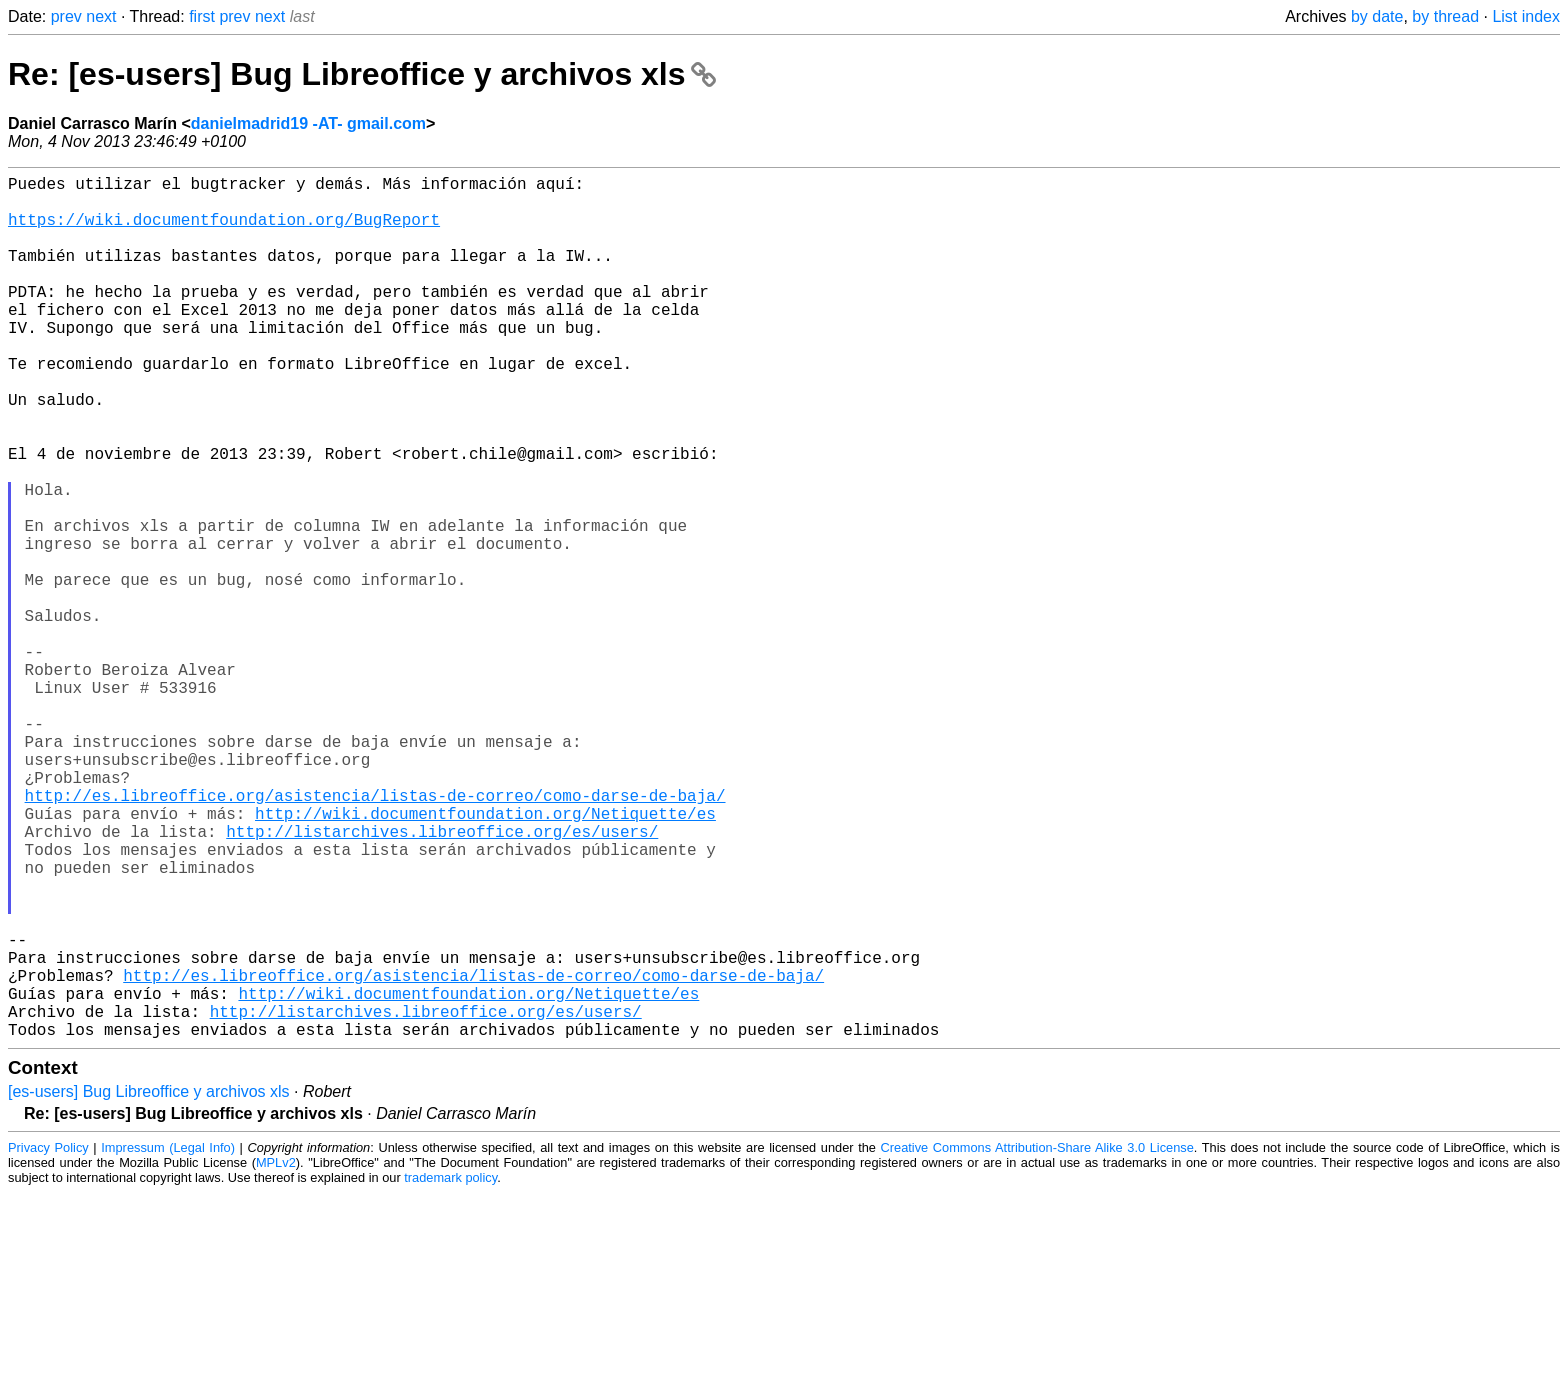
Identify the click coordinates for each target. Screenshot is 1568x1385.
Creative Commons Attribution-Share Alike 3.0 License (1037, 1339)
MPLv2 (276, 1354)
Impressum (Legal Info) (168, 1339)
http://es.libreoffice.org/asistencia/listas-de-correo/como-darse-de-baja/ (375, 935)
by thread (1445, 16)
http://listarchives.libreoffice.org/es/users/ (442, 979)
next (101, 16)
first (202, 16)
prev (66, 16)
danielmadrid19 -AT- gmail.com (308, 123)
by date (1377, 16)
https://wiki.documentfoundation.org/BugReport (224, 231)
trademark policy (450, 1369)
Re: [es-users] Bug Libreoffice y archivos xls (362, 74)
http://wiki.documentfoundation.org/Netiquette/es (485, 957)
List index (1526, 16)
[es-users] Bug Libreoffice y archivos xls (149, 1283)
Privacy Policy (48, 1339)
